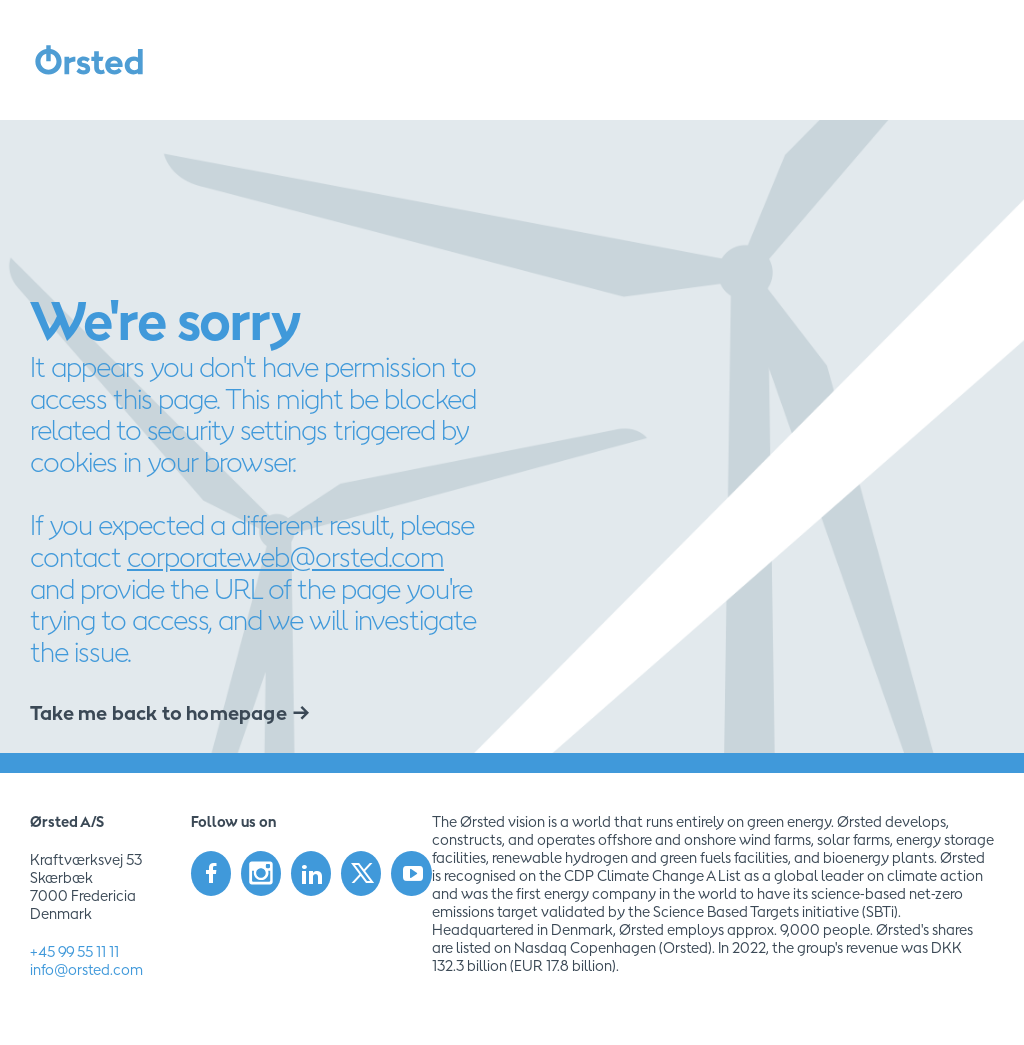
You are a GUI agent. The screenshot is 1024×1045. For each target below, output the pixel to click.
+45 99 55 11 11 (74, 951)
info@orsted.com (86, 969)
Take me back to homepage (158, 712)
